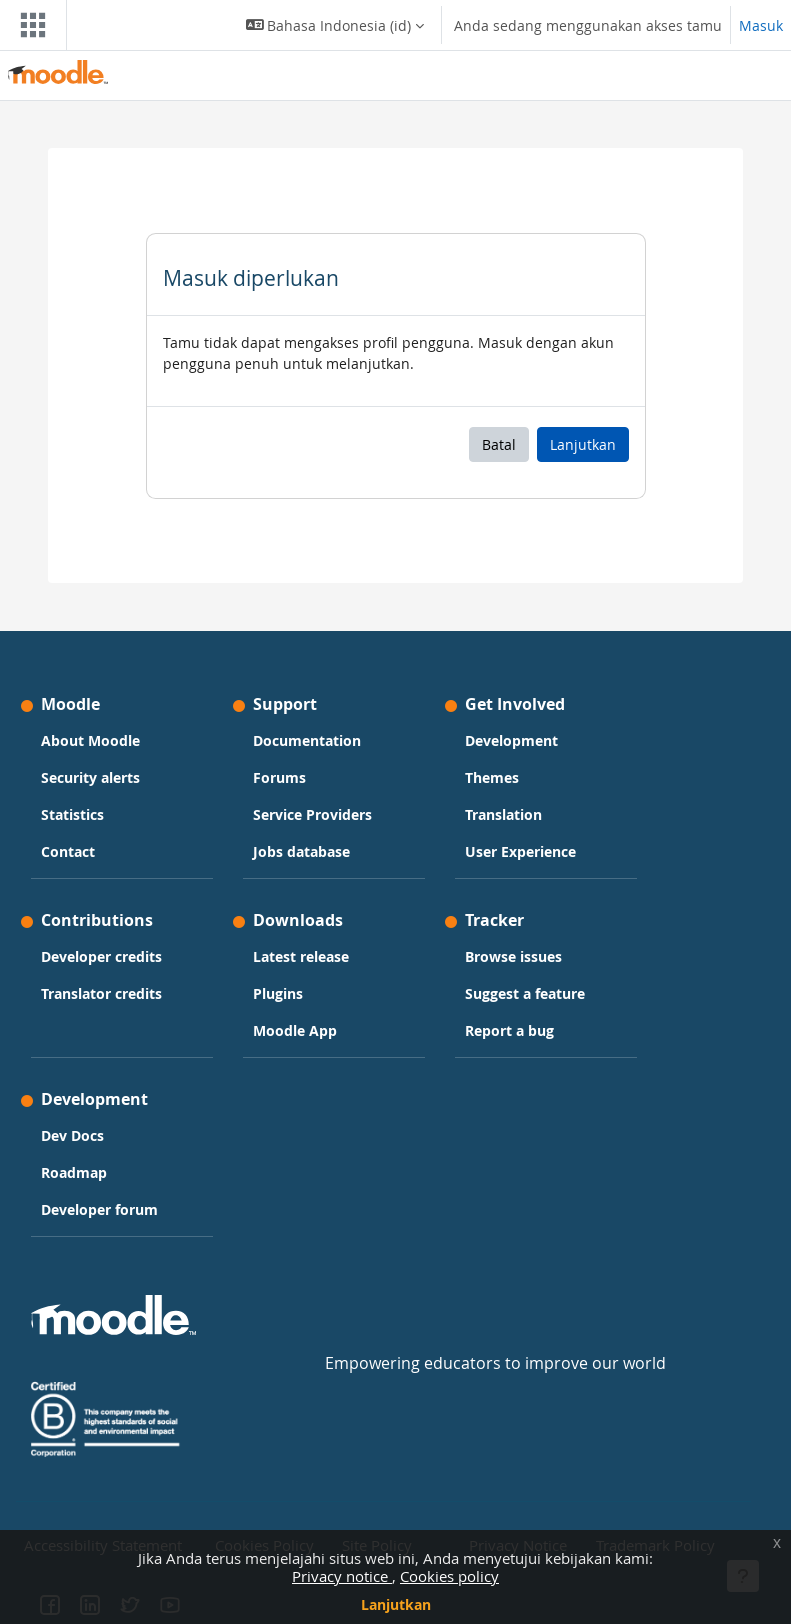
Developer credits (101, 956)
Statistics (72, 814)
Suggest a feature (525, 993)
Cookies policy (449, 1576)
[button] (335, 25)
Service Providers (312, 814)
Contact (68, 851)
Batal (499, 444)
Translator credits (101, 993)
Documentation (307, 740)
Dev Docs (72, 1135)
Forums (279, 777)
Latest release (301, 956)
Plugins (278, 993)
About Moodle (90, 740)
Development (511, 740)
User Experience (520, 851)
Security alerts (90, 777)
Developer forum (99, 1209)
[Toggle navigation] (29, 25)
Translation (503, 814)
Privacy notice (342, 1576)
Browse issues (513, 956)
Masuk (761, 25)
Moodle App (295, 1030)
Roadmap (74, 1172)
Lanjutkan (396, 1604)
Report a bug (509, 1030)
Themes (492, 777)
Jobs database (301, 851)
